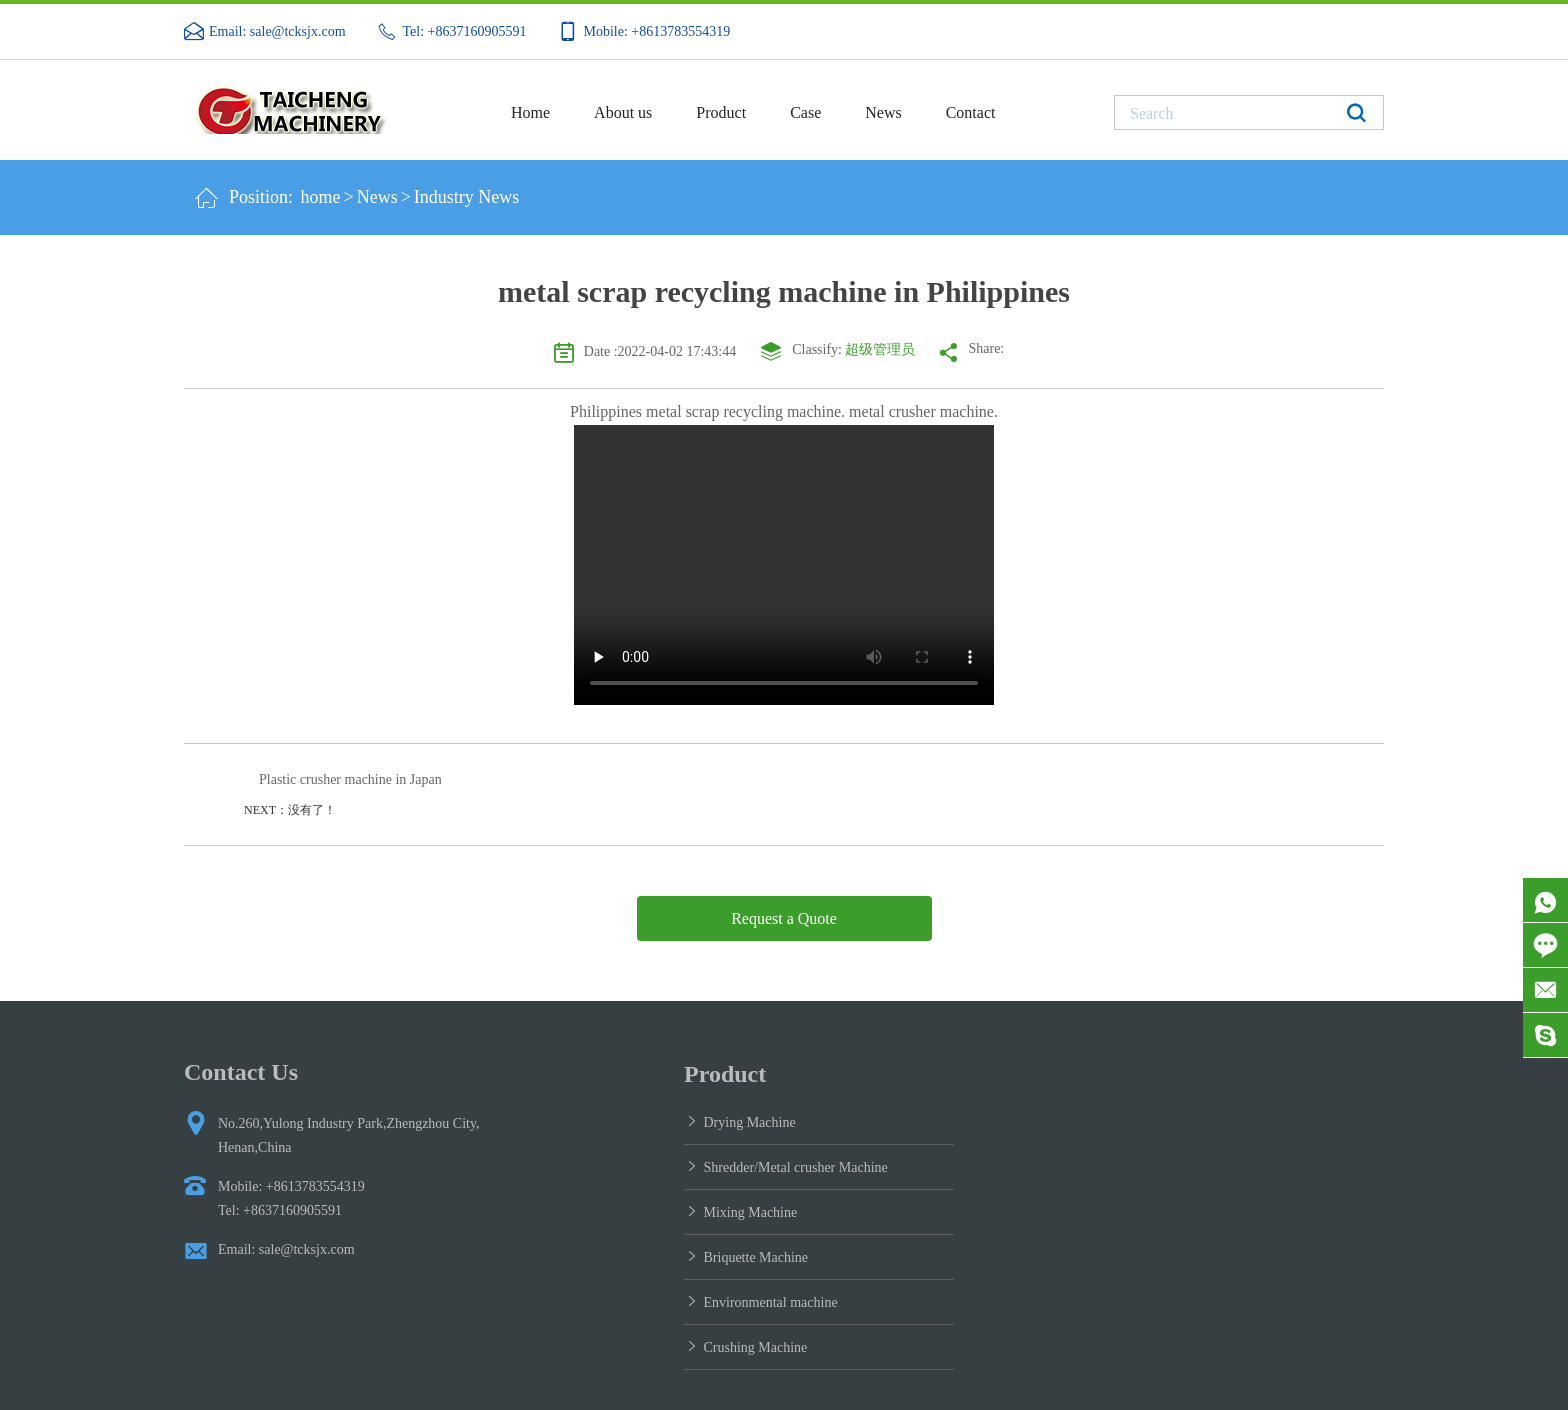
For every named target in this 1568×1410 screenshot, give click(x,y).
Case (805, 112)
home (321, 197)
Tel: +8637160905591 (465, 31)
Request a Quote (784, 918)
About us (623, 112)
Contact (971, 112)
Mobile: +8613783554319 (657, 31)
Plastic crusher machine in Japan (350, 779)
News (883, 112)
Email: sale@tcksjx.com (277, 31)
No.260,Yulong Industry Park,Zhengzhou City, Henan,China (349, 1135)
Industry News (467, 197)
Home (530, 112)
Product (721, 112)
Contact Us (241, 1072)
